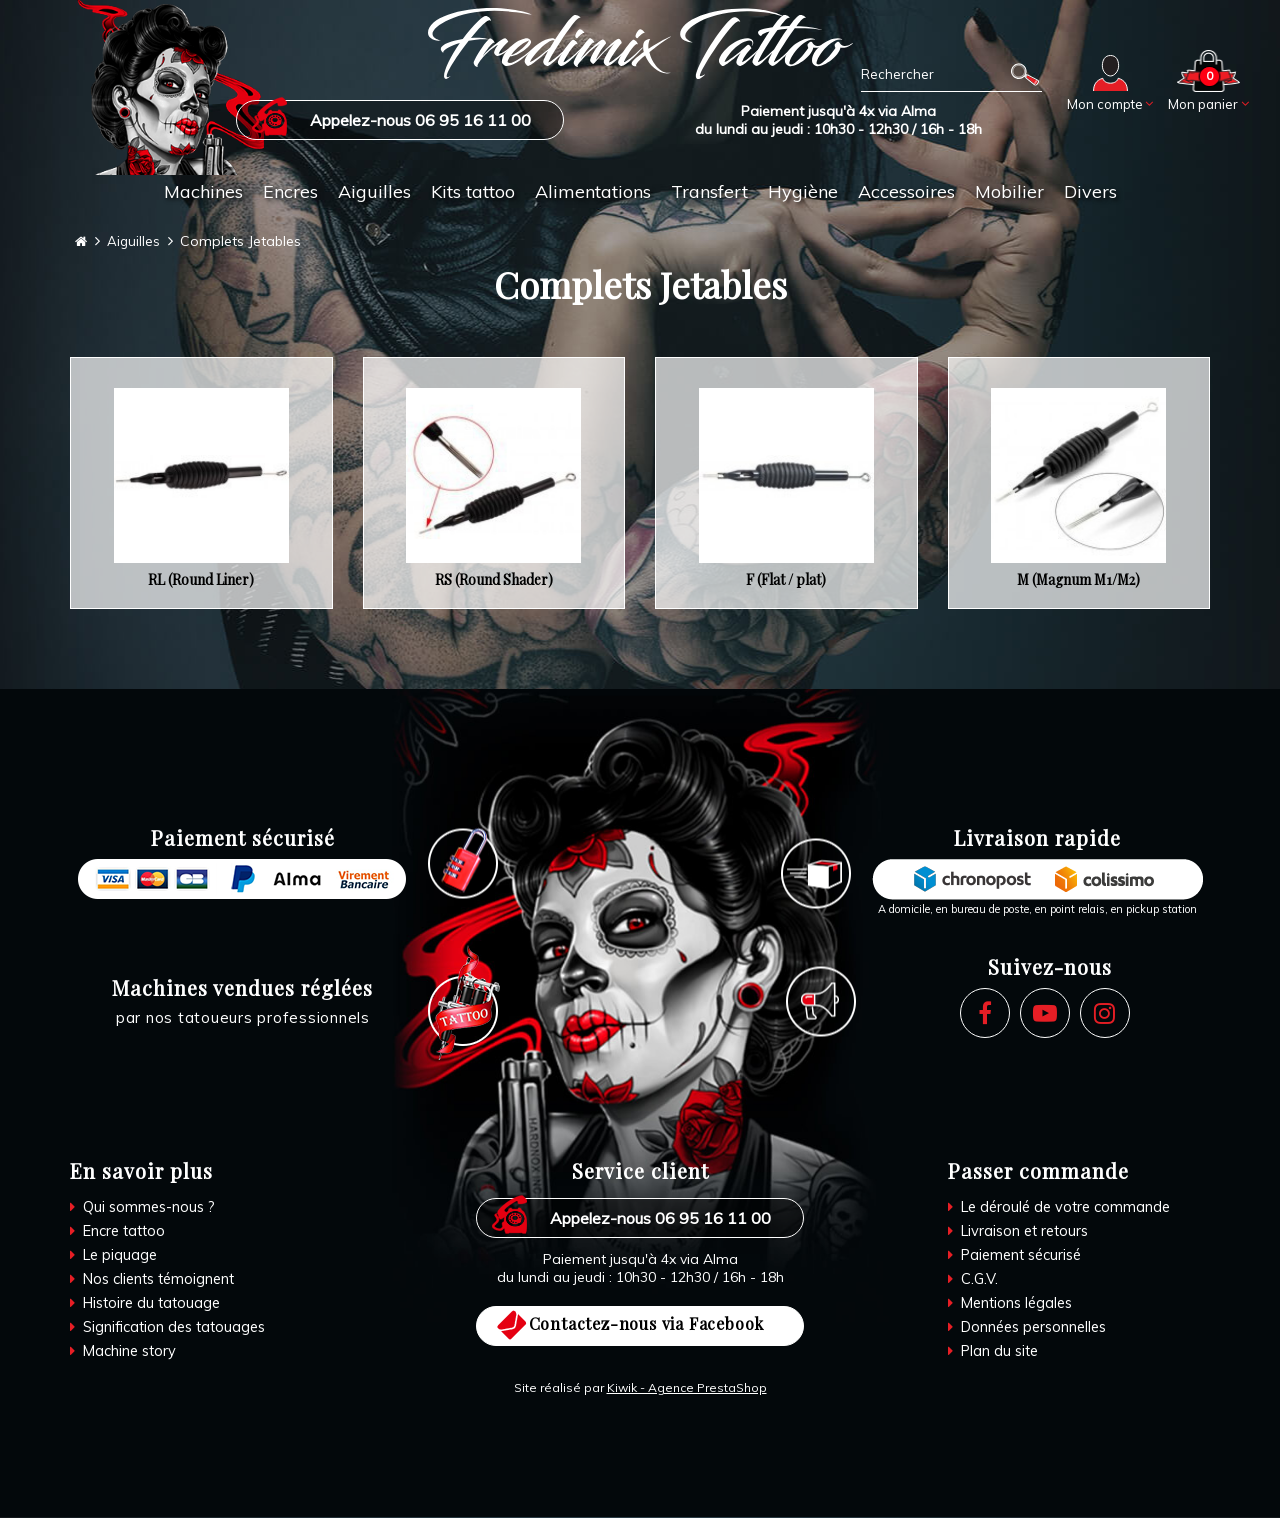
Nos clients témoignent (161, 1279)
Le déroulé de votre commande (1068, 1207)
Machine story (129, 1351)
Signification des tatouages (176, 1327)
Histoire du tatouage (153, 1303)
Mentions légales (1018, 1303)
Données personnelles (1036, 1327)
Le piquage (120, 1255)
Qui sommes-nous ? (149, 1207)
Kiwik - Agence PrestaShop (687, 1388)
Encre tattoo (124, 1231)
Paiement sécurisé (1023, 1255)
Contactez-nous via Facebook (647, 1324)
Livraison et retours (1026, 1231)
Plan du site (1000, 1351)
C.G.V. (978, 1279)
